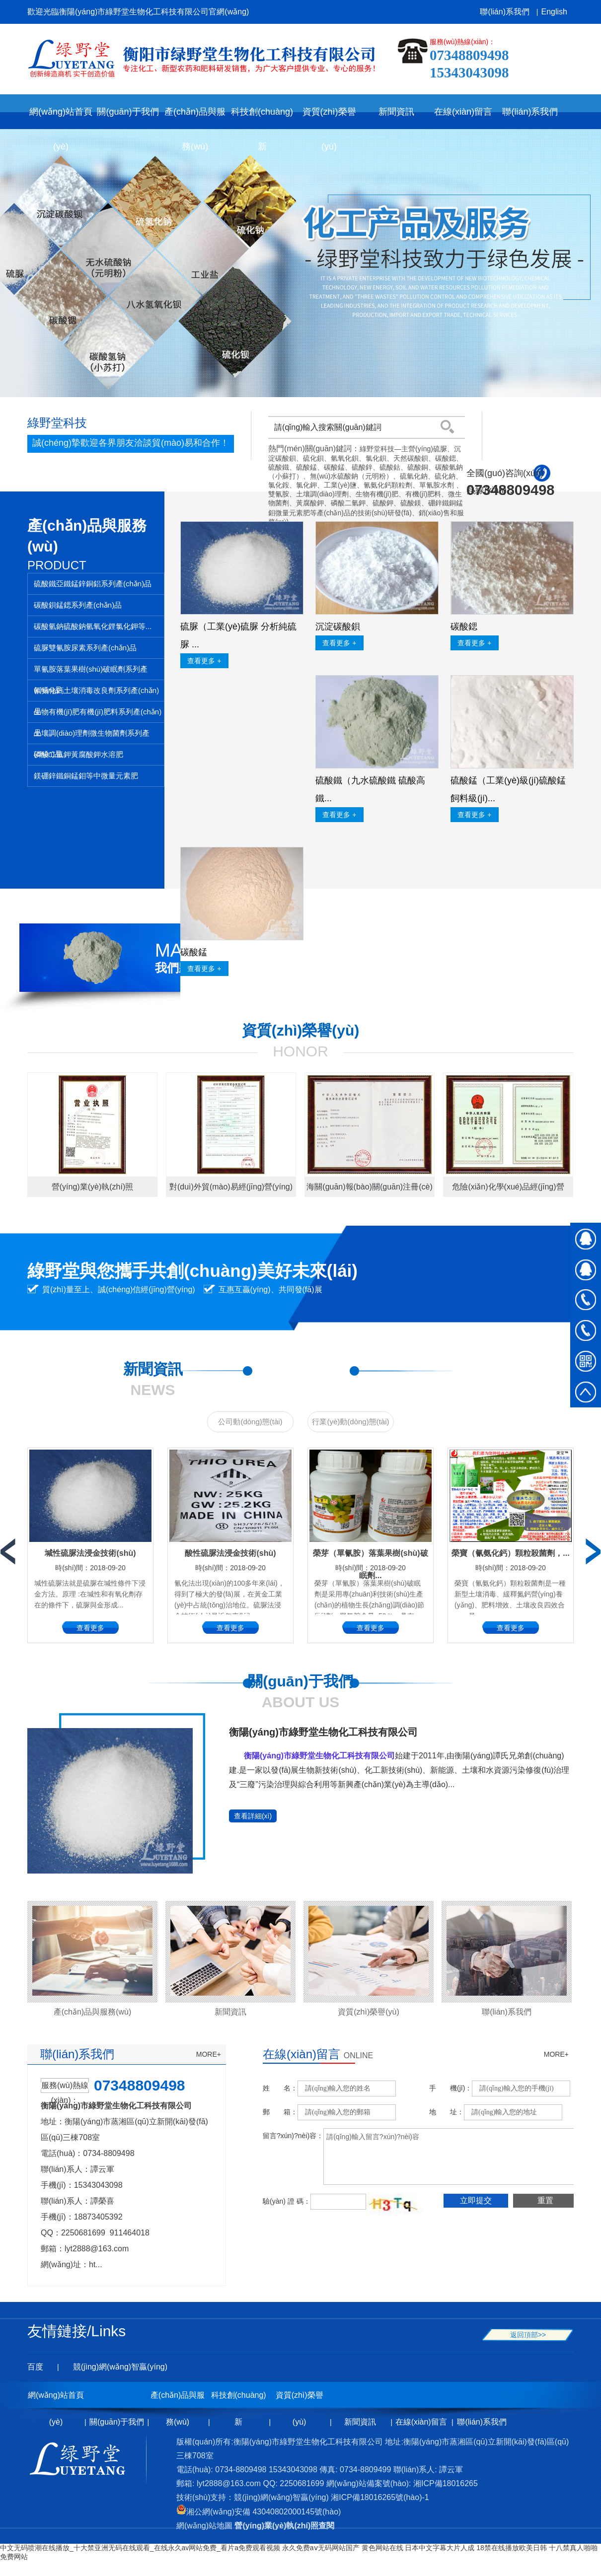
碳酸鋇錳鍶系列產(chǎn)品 (78, 605)
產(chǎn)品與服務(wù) (93, 2012)
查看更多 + (204, 661)
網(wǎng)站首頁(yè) (60, 118)
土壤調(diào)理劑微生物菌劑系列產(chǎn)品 (92, 736)
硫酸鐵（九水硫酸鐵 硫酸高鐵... (370, 789)
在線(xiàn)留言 (421, 2422)
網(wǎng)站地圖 (204, 2525)
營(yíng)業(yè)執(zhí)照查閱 (284, 2525)
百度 (35, 2367)
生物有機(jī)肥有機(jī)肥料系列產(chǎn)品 (97, 715)
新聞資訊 (230, 2012)
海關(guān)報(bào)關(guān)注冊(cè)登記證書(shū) (369, 1190)
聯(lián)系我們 (504, 11)
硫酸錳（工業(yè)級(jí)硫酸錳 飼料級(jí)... (508, 789)
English (554, 11)
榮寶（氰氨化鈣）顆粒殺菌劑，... (510, 1553)
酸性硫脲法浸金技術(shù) (230, 1553)
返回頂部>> (528, 2335)
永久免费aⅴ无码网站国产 (321, 2548)
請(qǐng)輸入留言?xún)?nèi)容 (455, 2156)
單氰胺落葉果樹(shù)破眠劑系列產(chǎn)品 (91, 672)
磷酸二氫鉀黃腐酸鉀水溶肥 (78, 754)
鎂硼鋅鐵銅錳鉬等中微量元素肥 (86, 775)
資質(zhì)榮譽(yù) (368, 2012)
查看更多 (90, 1628)
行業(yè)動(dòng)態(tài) (350, 1421)
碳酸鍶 (464, 626)
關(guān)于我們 (116, 2422)
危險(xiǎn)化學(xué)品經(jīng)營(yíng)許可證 (508, 1190)
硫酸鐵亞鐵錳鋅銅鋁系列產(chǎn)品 (92, 583)
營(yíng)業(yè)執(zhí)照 (92, 1187)
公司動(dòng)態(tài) (250, 1421)
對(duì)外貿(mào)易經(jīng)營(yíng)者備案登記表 (231, 1190)
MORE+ (208, 2054)
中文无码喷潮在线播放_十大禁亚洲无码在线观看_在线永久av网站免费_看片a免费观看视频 (140, 2548)
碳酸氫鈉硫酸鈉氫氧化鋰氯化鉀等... (93, 626)
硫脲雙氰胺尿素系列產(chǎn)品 (85, 647)
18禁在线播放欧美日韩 (511, 2548)
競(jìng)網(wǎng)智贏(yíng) (120, 2367)
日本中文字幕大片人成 (439, 2548)
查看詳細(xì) (253, 1816)
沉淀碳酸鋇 (337, 626)
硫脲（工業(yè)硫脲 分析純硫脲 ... (238, 635)
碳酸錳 (193, 952)
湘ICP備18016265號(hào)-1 (380, 2497)
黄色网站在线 (382, 2548)
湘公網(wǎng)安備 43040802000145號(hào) (258, 2511)
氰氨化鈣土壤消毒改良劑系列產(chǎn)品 (96, 693)
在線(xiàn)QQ (585, 1238)
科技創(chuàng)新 (238, 2400)
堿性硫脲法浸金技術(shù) (90, 1553)
